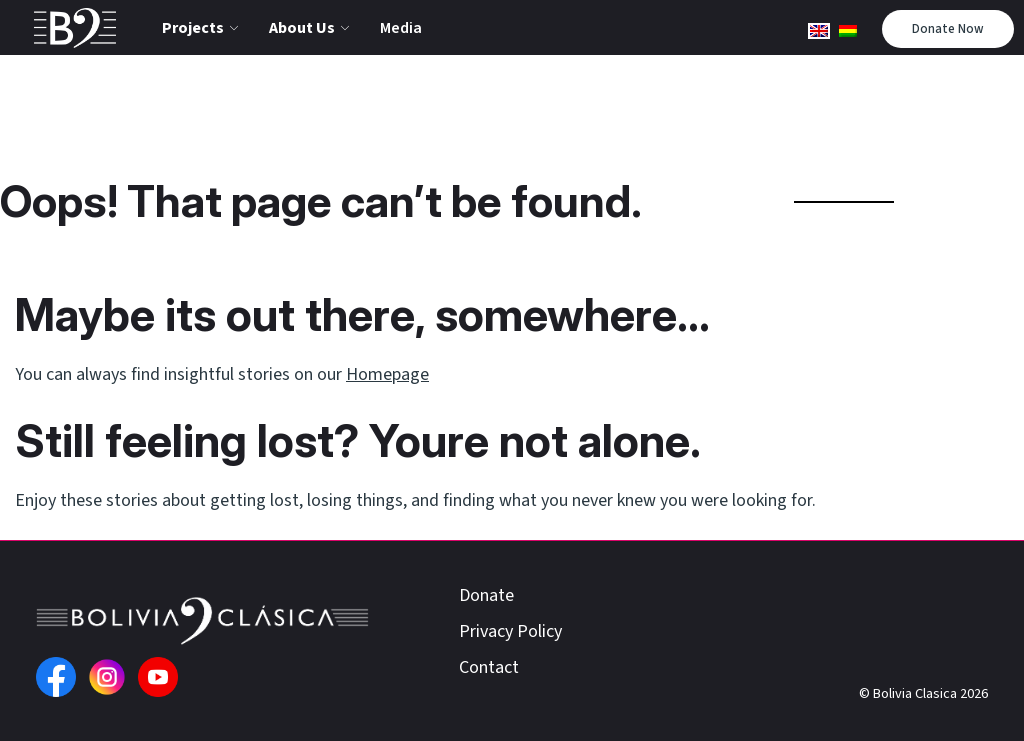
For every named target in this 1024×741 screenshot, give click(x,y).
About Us (302, 28)
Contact (489, 667)
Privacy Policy (510, 631)
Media (401, 28)
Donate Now (948, 29)
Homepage (387, 374)
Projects (193, 28)
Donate (486, 595)
